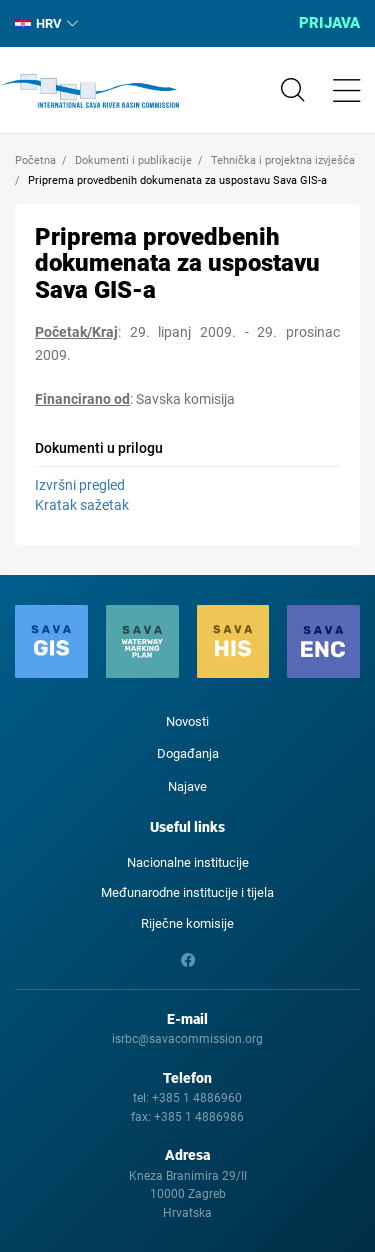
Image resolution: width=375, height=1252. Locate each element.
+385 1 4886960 (197, 1098)
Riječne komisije (187, 923)
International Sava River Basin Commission (89, 91)
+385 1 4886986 (199, 1117)
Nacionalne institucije (188, 862)
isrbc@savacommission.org (187, 1039)
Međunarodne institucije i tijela (187, 892)
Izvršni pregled (80, 485)
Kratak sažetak (82, 505)
